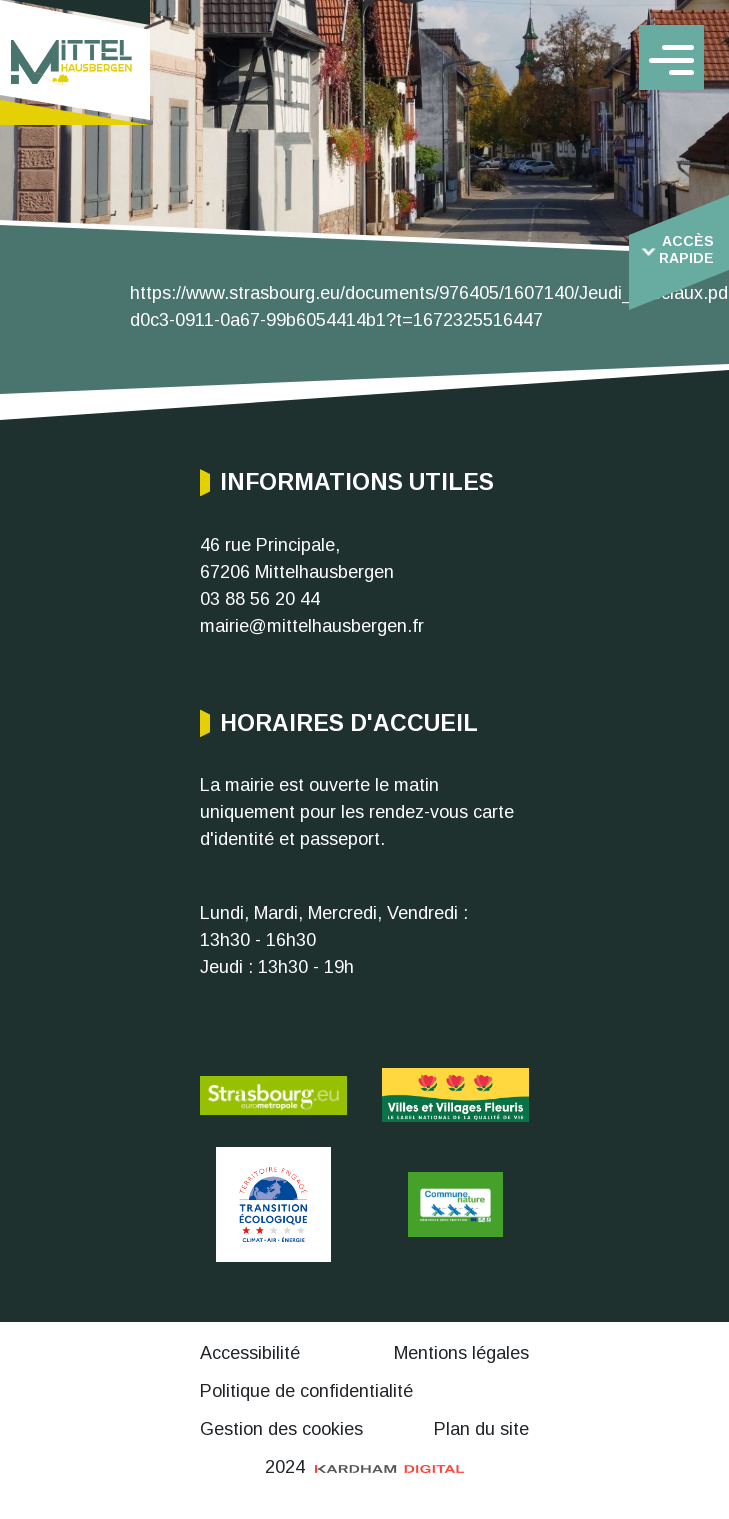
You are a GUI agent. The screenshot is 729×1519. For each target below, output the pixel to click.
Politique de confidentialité (306, 1391)
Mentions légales (461, 1353)
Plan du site (481, 1429)
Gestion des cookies (281, 1429)
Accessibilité (250, 1353)
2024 (365, 1467)
